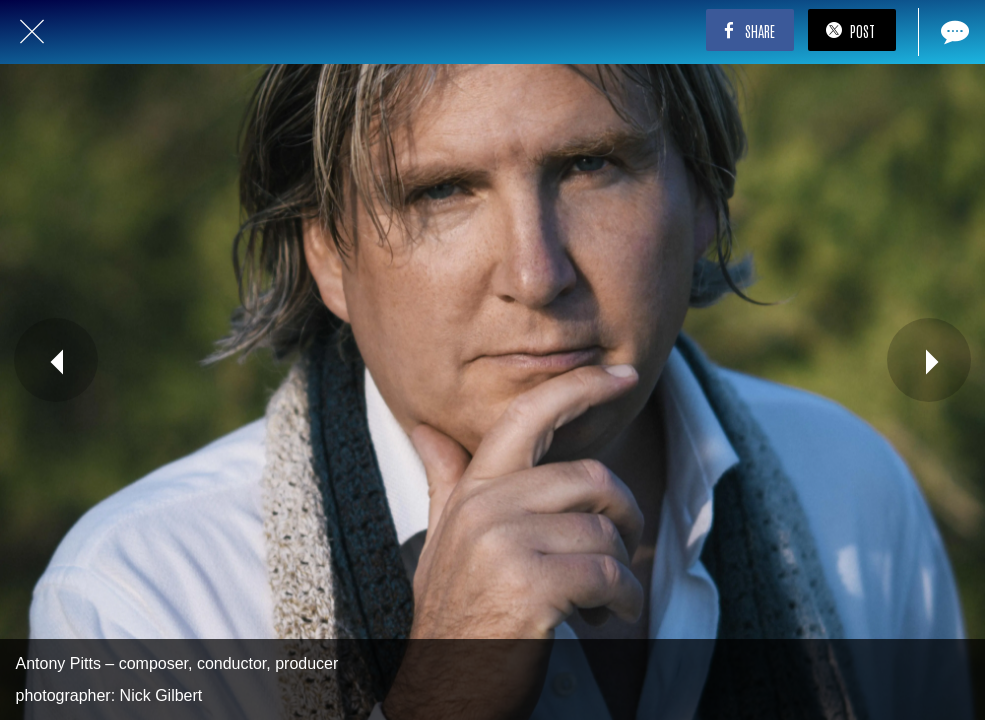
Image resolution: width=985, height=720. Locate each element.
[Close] (32, 32)
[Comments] (953, 32)
